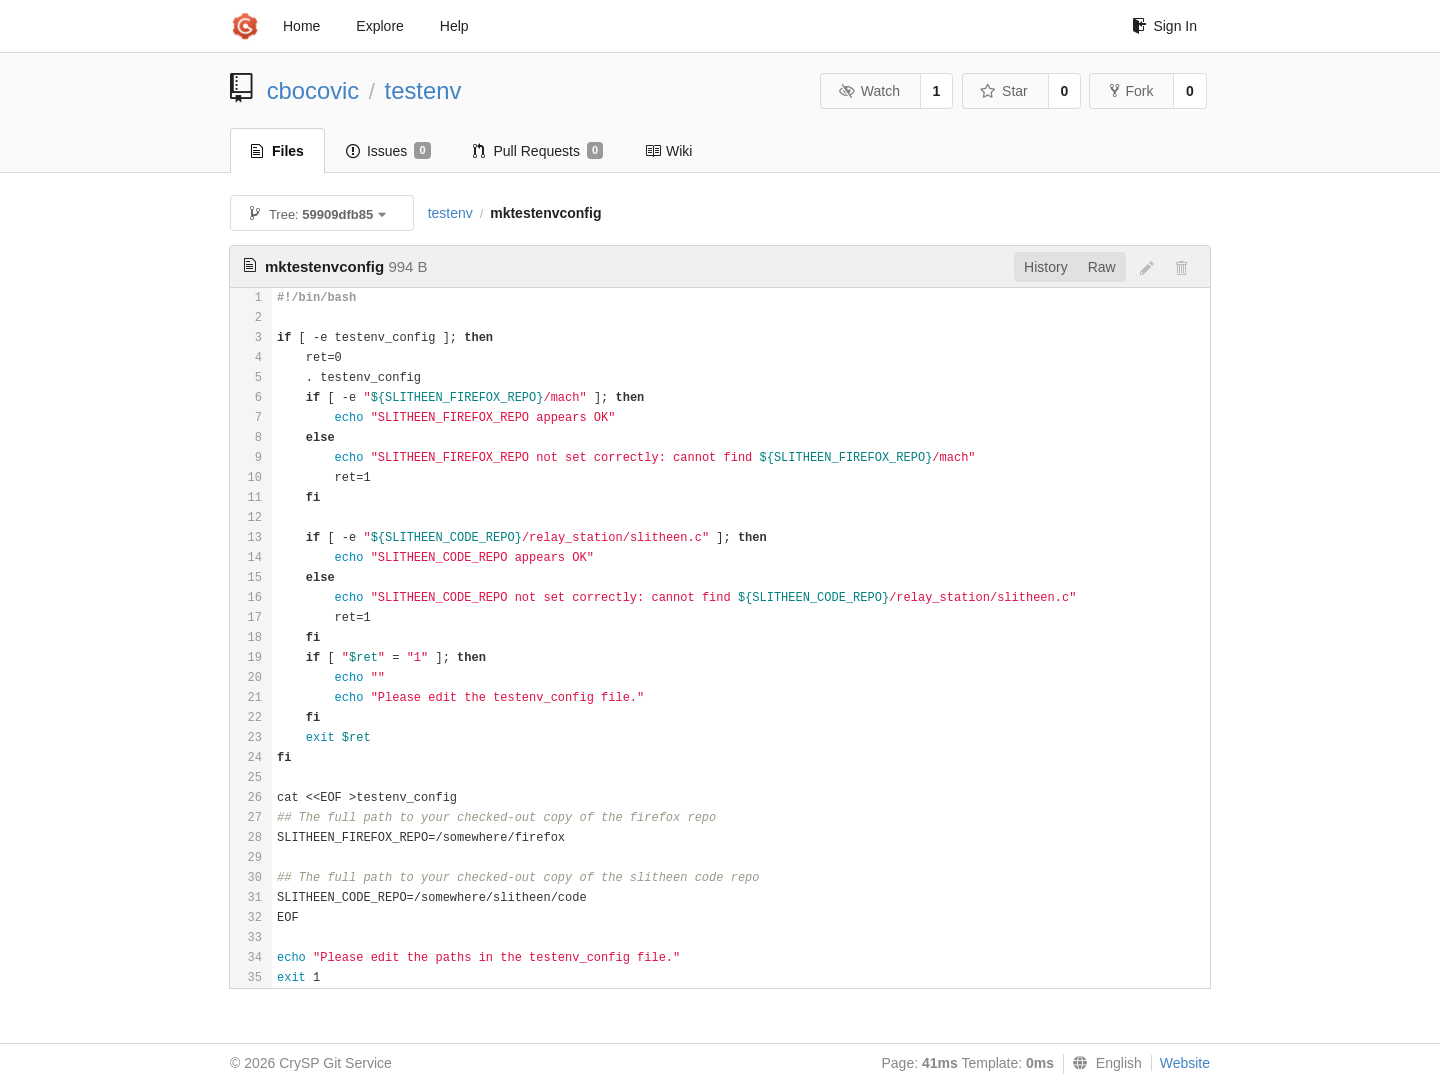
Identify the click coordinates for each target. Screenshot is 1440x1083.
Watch (869, 91)
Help (454, 26)
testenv (423, 90)
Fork (1131, 91)
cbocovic (313, 90)
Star (1004, 91)
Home (301, 26)
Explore (379, 26)
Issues (388, 151)
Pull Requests (538, 151)
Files (277, 151)
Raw (1102, 267)
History (1046, 267)
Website (1185, 1063)
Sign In (1164, 26)
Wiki (668, 151)
